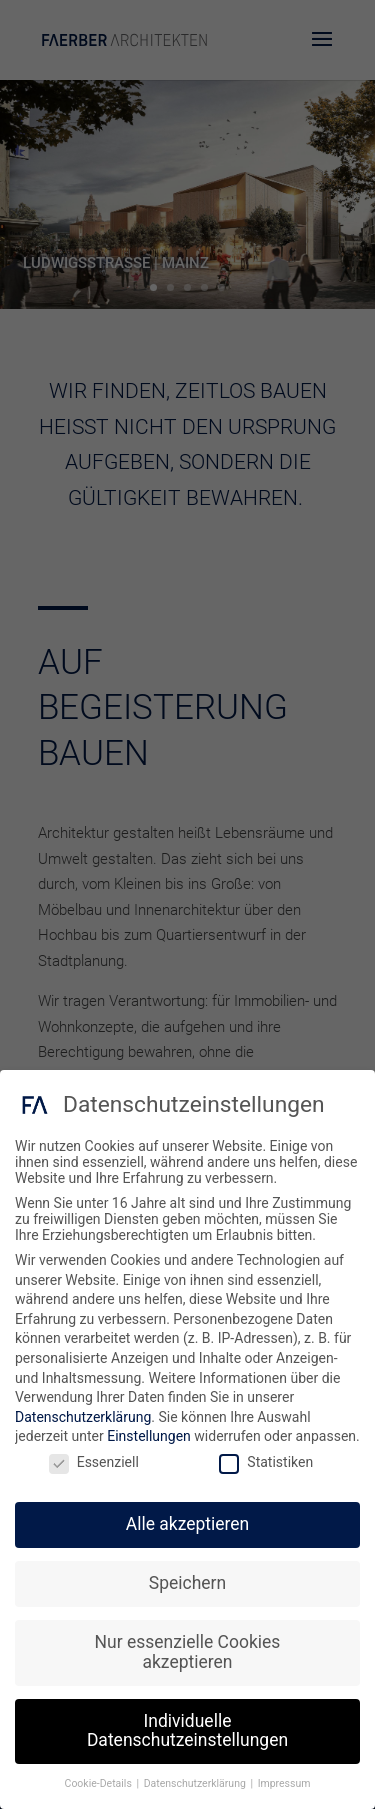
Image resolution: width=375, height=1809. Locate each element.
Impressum (284, 1783)
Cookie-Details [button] (100, 1783)
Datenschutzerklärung (83, 1417)
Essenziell (94, 1462)
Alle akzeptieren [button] (188, 1524)
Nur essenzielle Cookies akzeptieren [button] (188, 1652)
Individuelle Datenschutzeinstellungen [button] (187, 1731)
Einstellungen (149, 1436)
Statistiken (266, 1462)
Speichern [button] (187, 1583)
